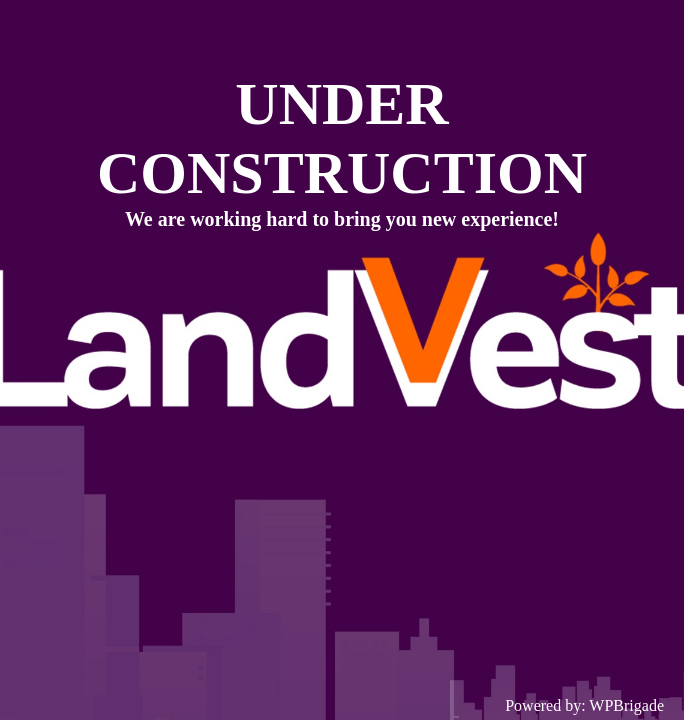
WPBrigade (626, 705)
